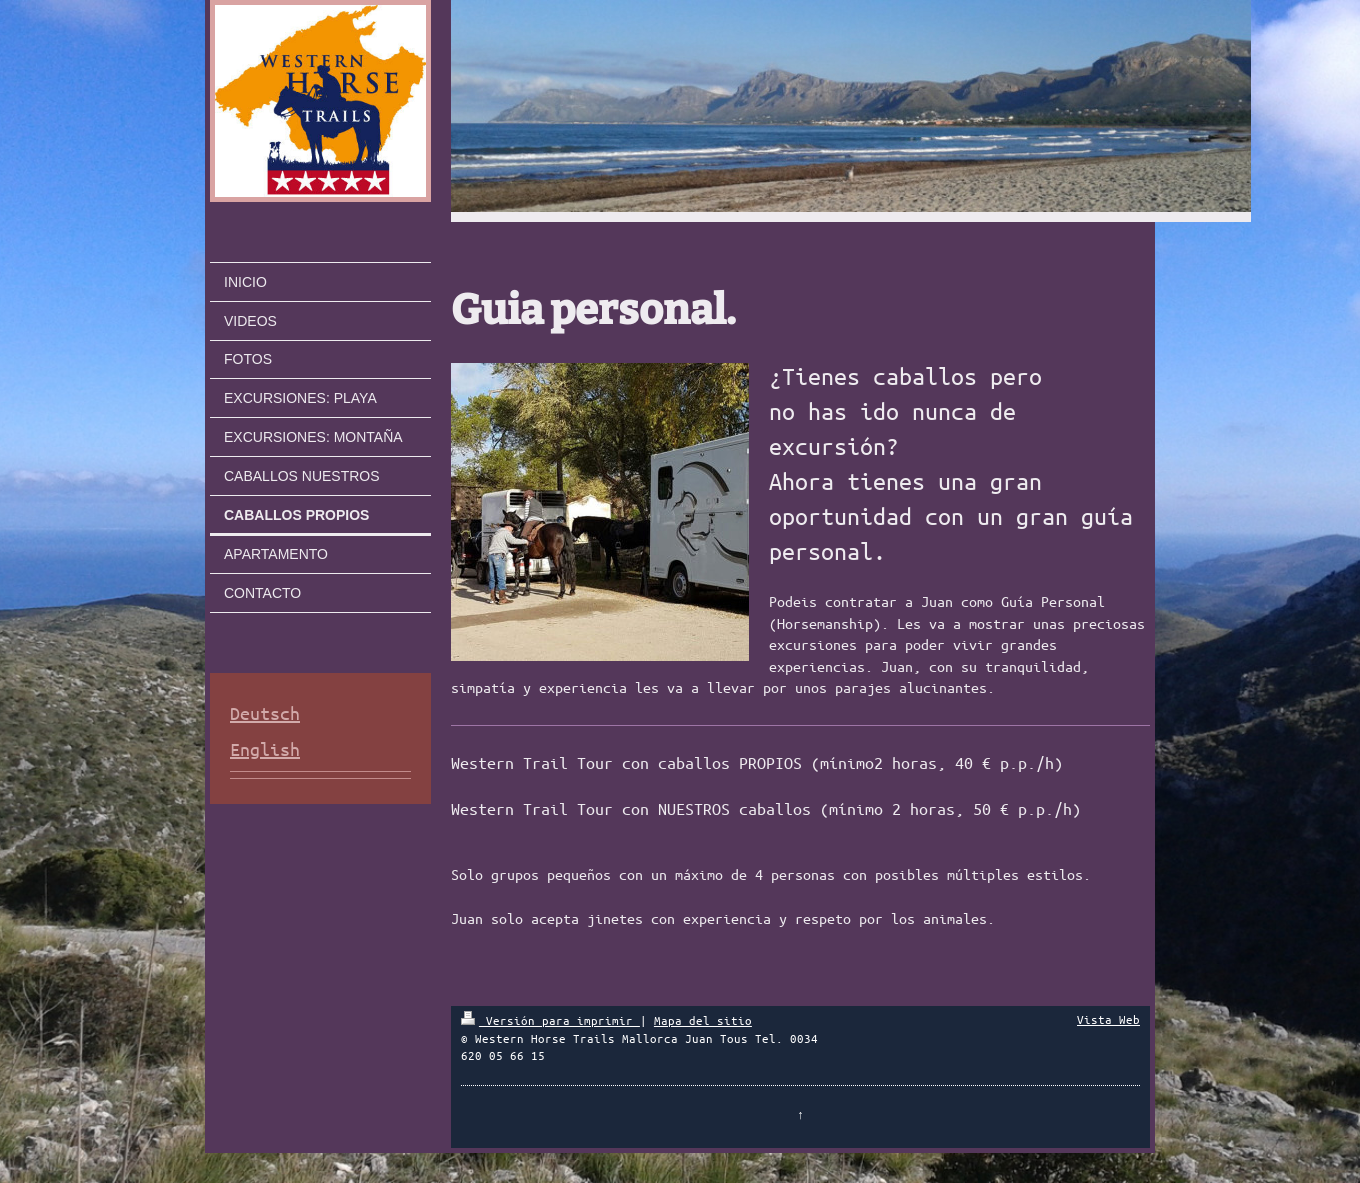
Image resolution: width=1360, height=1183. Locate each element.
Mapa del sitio (703, 1020)
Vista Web (1108, 1019)
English (265, 749)
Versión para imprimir (550, 1020)
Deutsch (265, 713)
